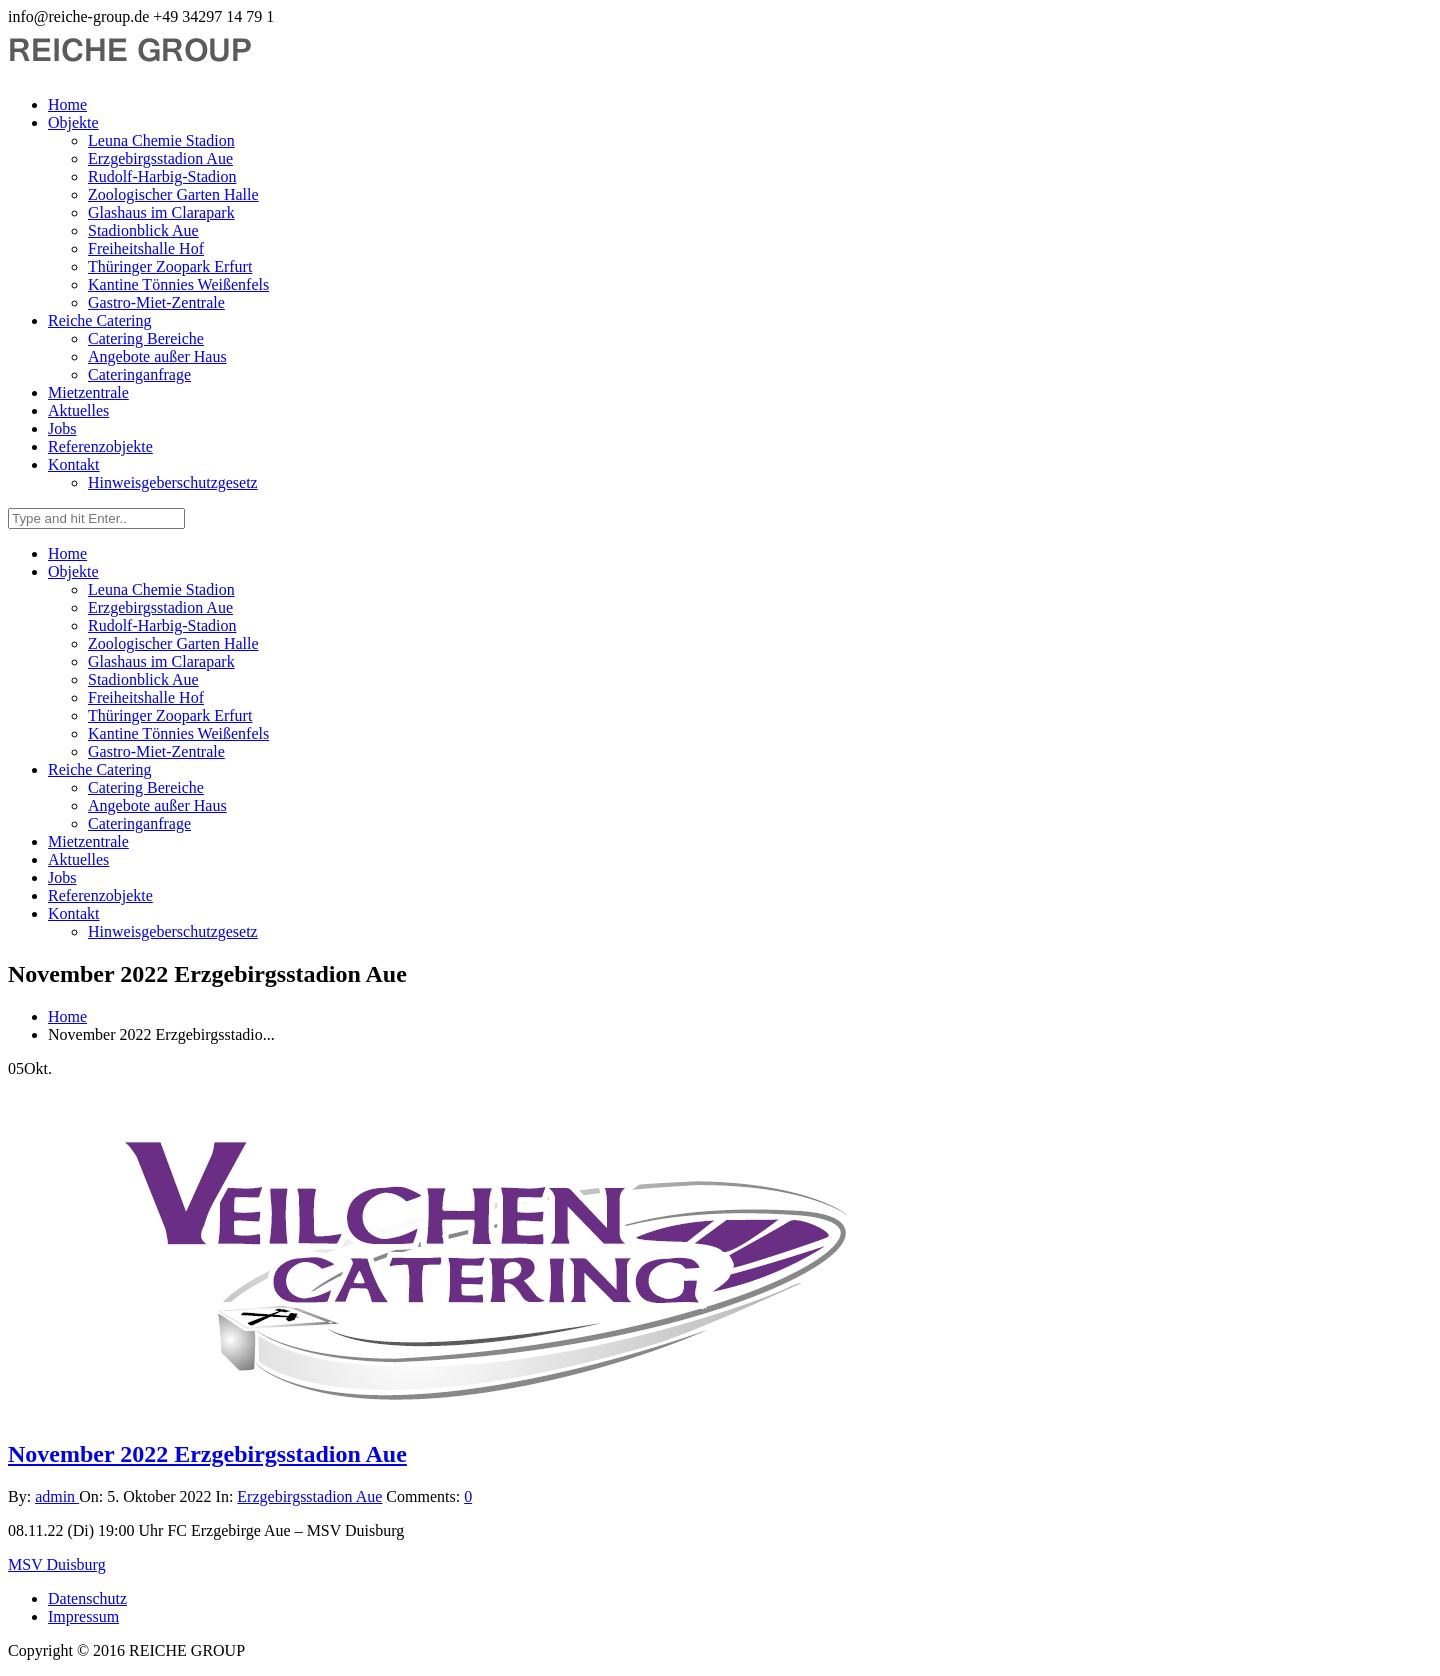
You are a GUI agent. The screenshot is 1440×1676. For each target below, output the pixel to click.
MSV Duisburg (57, 1564)
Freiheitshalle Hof (146, 248)
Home (67, 104)
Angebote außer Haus (157, 356)
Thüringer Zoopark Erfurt (170, 266)
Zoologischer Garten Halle (173, 194)
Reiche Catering (100, 320)
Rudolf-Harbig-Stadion (162, 176)
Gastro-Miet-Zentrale (156, 302)
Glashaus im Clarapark (161, 212)
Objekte (73, 122)
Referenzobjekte (100, 446)
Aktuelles (78, 410)
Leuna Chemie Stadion (161, 140)
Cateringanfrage (139, 374)
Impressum (83, 1616)
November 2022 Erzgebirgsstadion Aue (207, 1454)
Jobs (62, 428)
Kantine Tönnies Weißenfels (178, 284)
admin (57, 1496)
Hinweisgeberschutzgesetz (173, 482)
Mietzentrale (88, 392)
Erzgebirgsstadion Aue (160, 158)
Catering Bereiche (146, 338)
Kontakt (74, 464)
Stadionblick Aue (143, 230)
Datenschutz (87, 1598)
